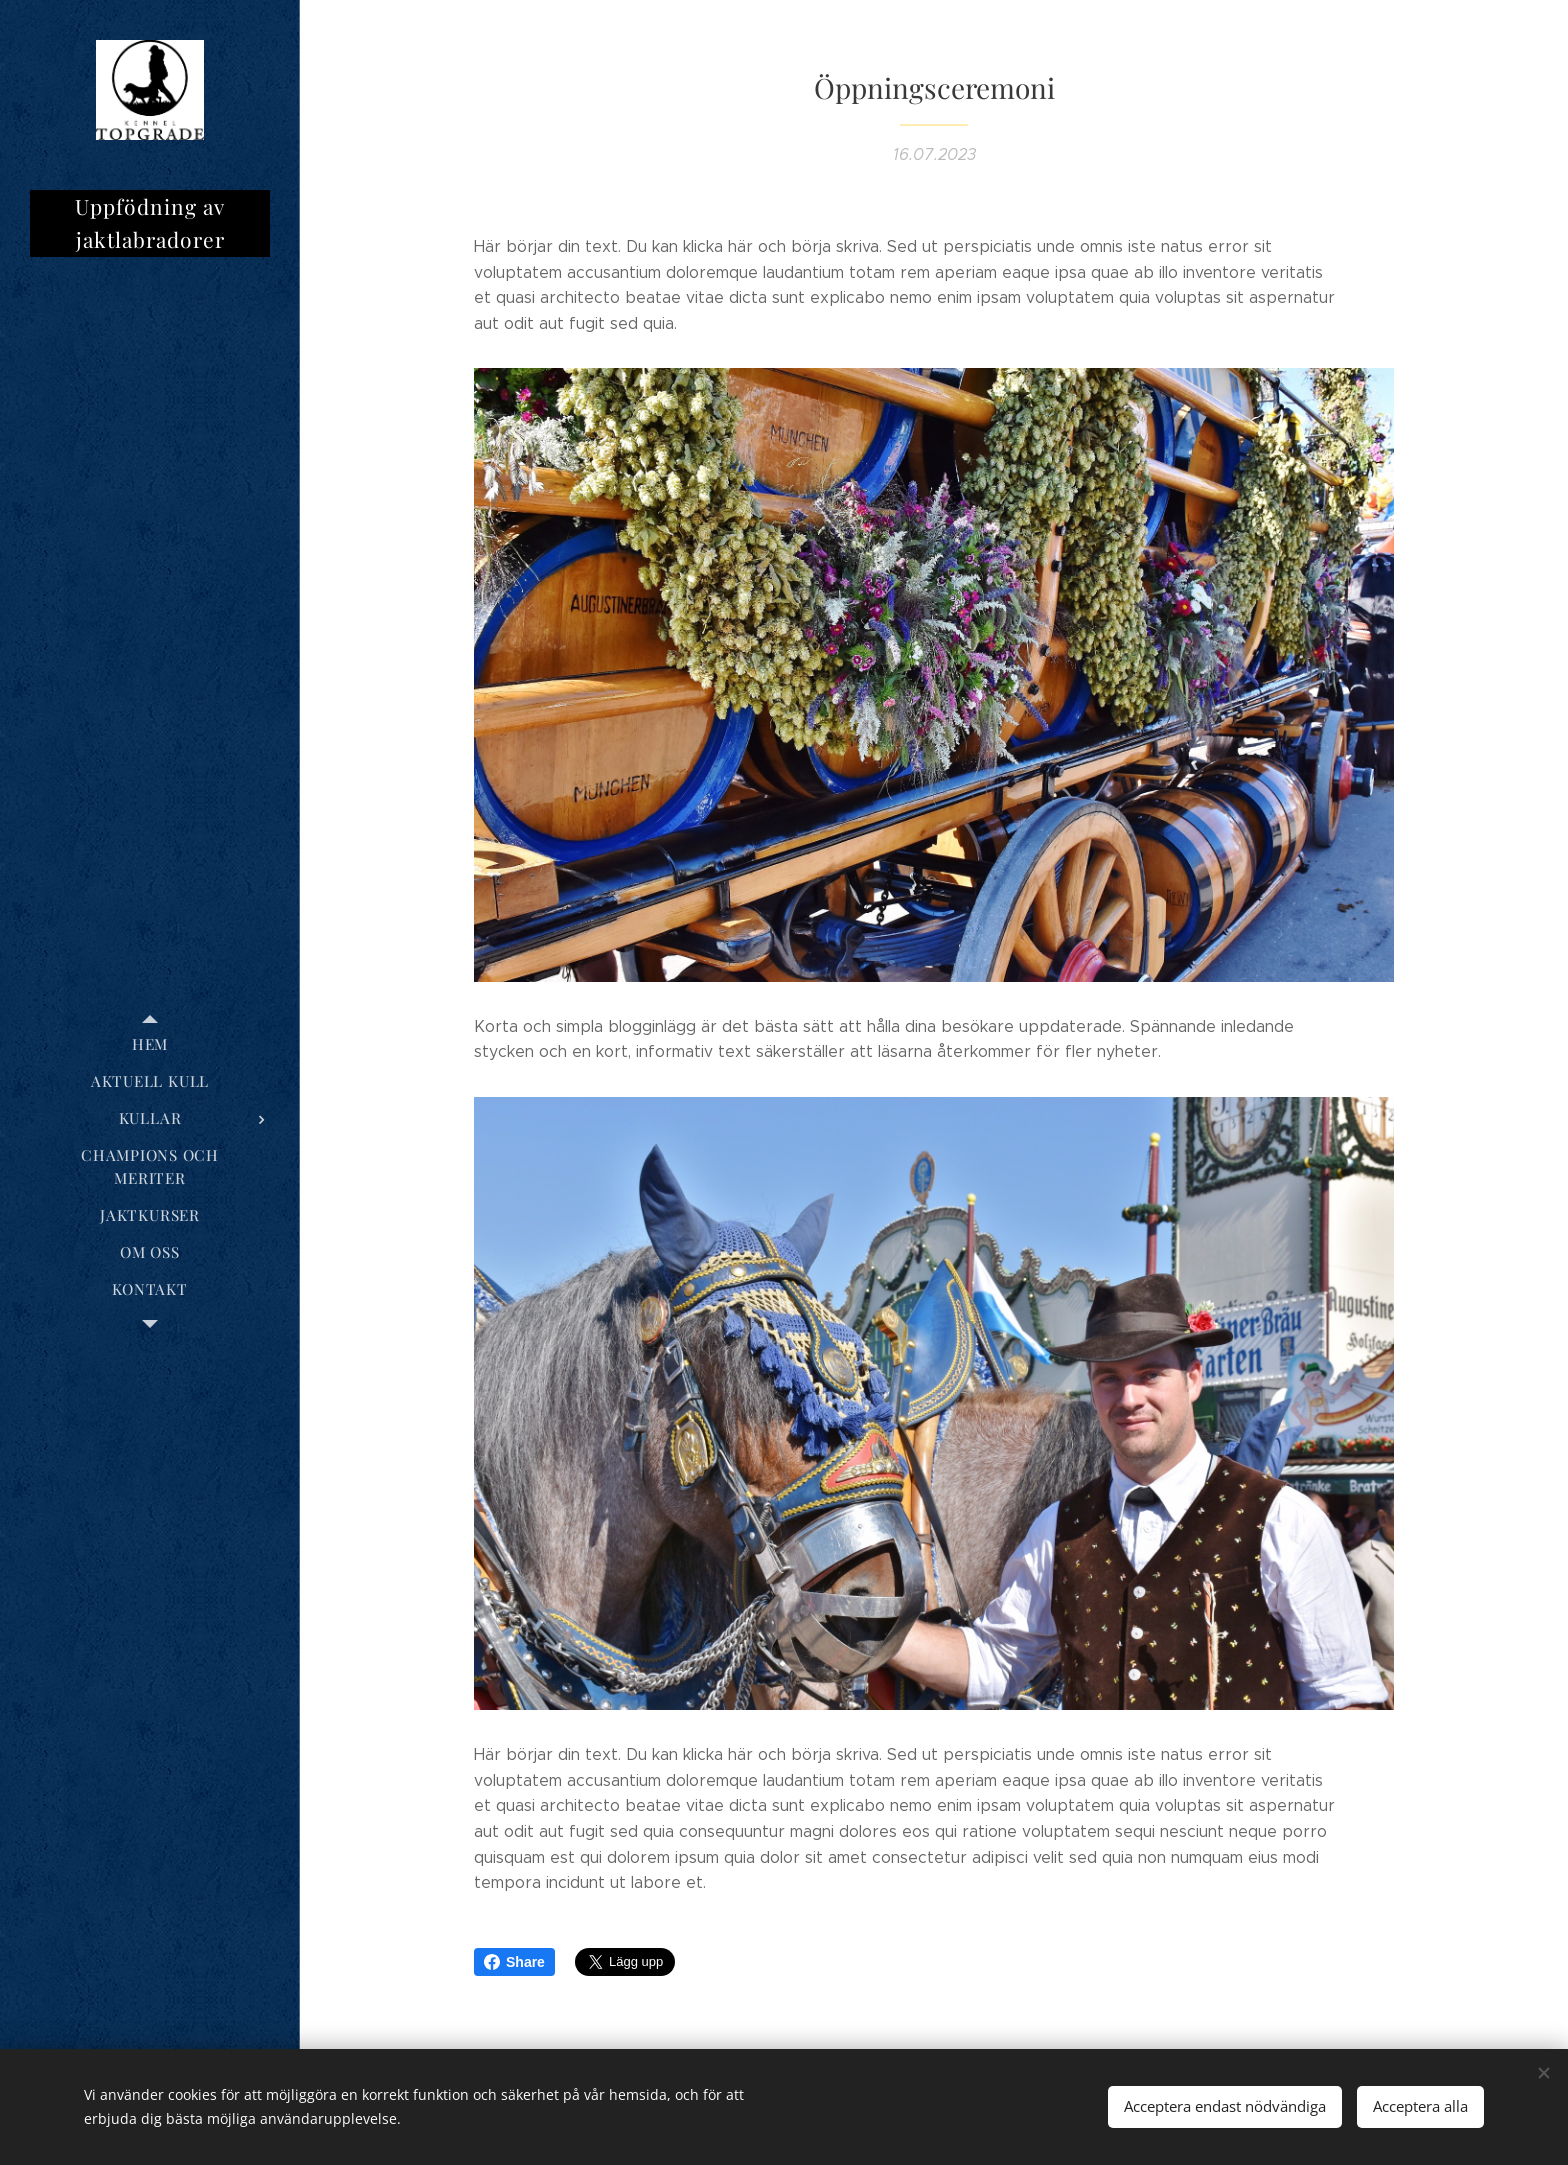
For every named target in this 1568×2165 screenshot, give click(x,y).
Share (514, 1962)
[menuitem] (150, 1044)
